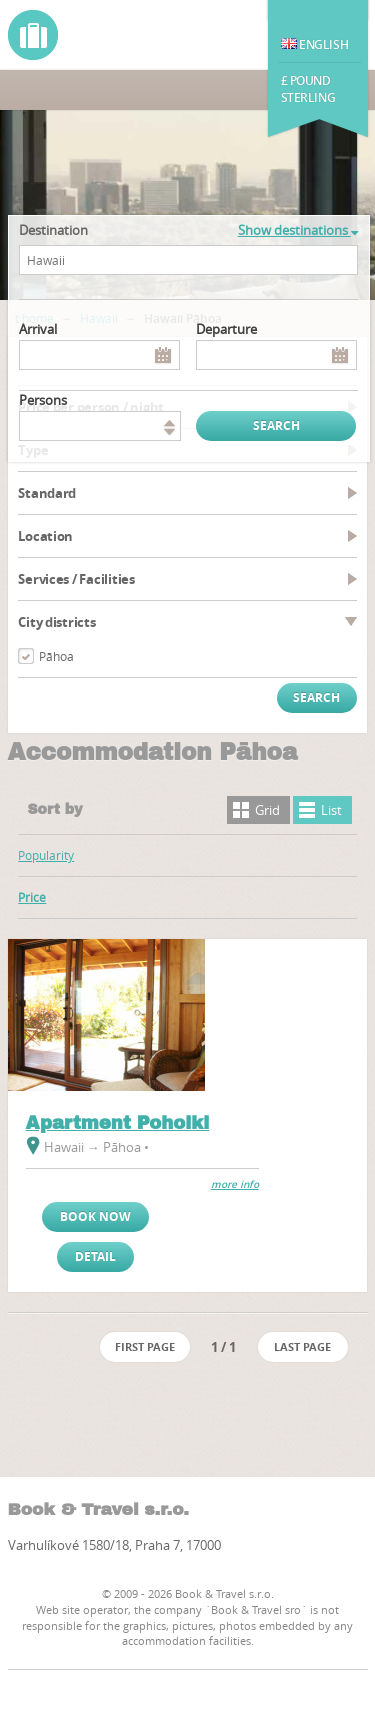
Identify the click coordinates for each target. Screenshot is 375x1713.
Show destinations (298, 230)
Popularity (46, 855)
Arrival (38, 329)
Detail (95, 1256)
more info (235, 1184)
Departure (226, 329)
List (331, 810)
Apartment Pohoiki (118, 1123)
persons (43, 400)
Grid (267, 810)
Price (32, 897)
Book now (95, 1216)
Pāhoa (56, 656)
